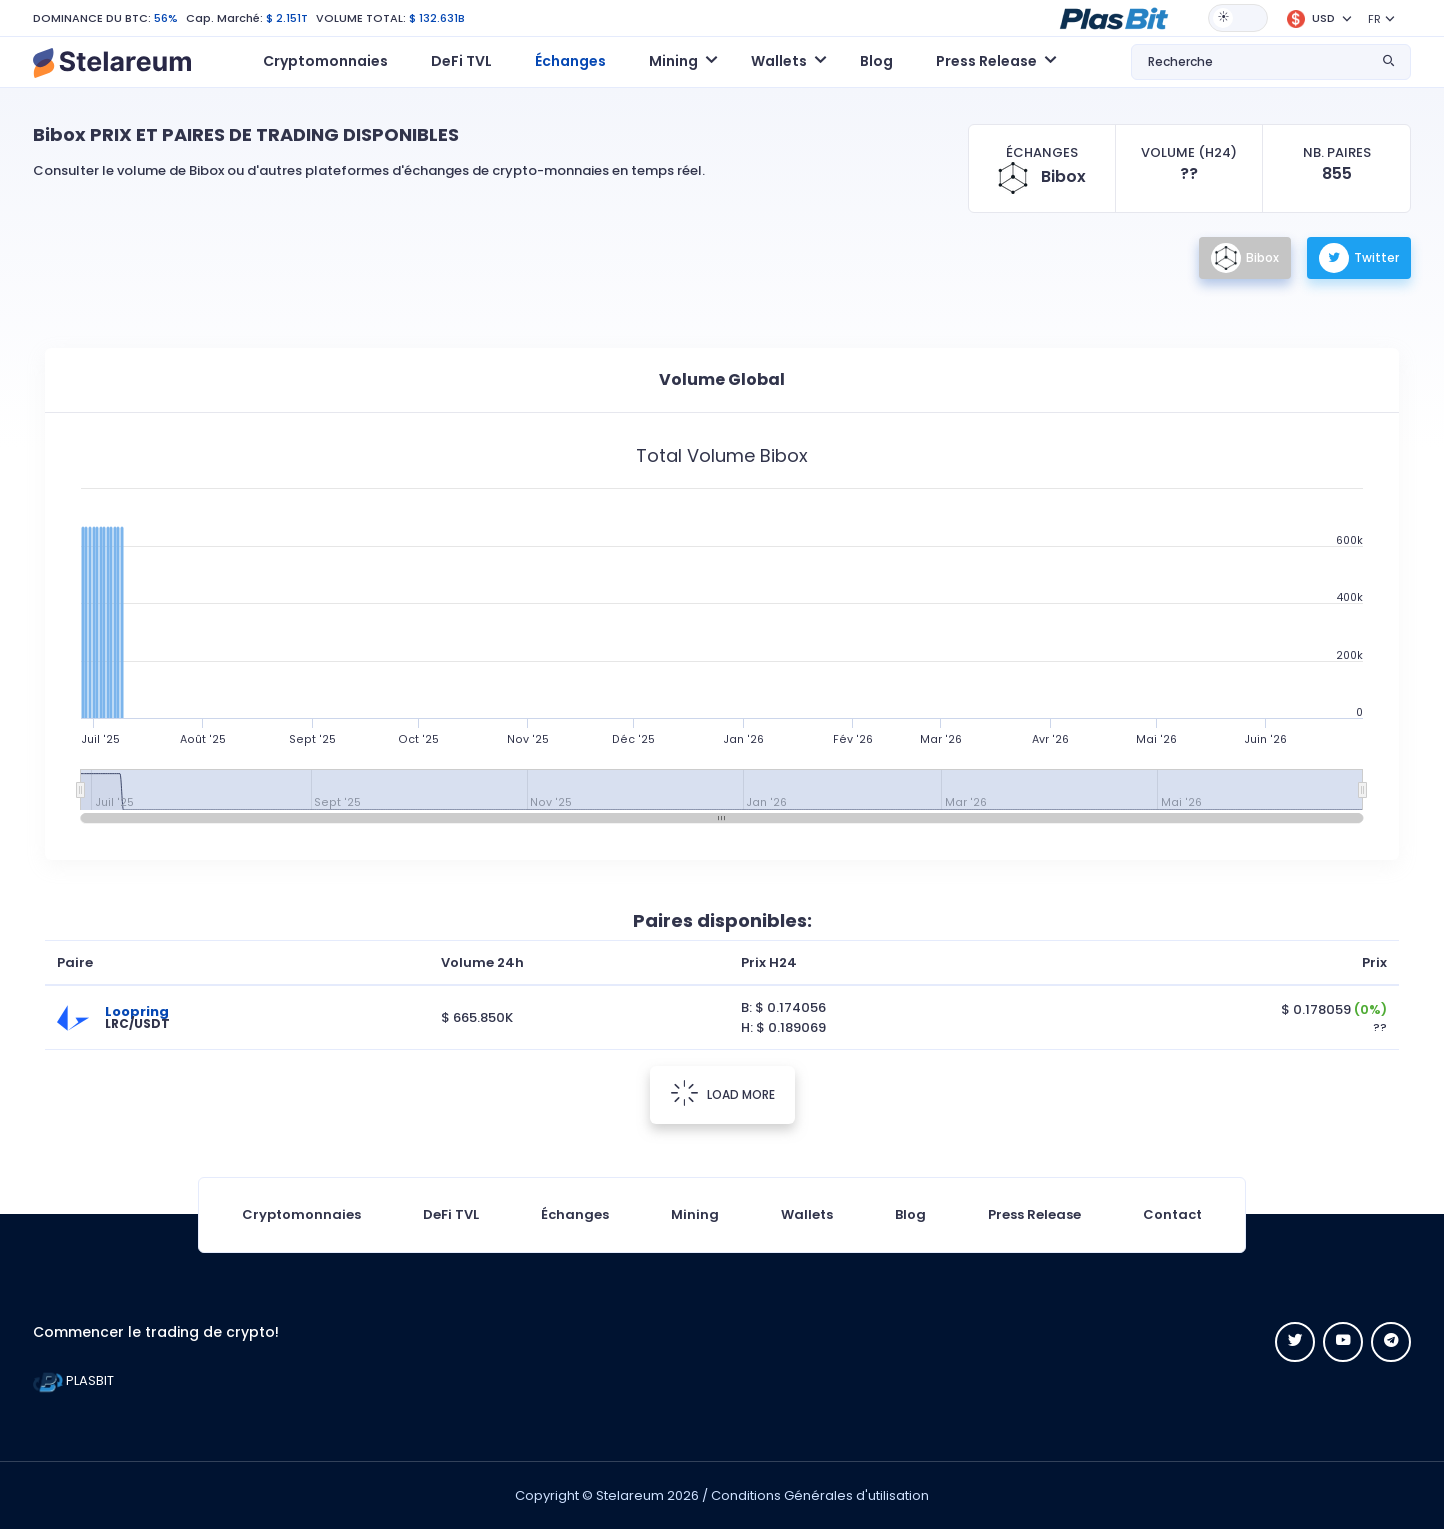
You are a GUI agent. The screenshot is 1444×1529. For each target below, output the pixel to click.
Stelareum (630, 1495)
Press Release (1034, 1214)
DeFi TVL (461, 61)
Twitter (1359, 258)
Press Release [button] (986, 61)
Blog (876, 61)
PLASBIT (73, 1380)
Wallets (807, 1214)
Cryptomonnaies (325, 61)
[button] (1114, 17)
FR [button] (1374, 19)
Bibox (1245, 258)
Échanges (570, 61)
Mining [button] (673, 61)
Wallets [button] (779, 61)
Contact (1172, 1214)
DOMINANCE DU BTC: (92, 18)
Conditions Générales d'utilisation (820, 1495)
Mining (695, 1214)
